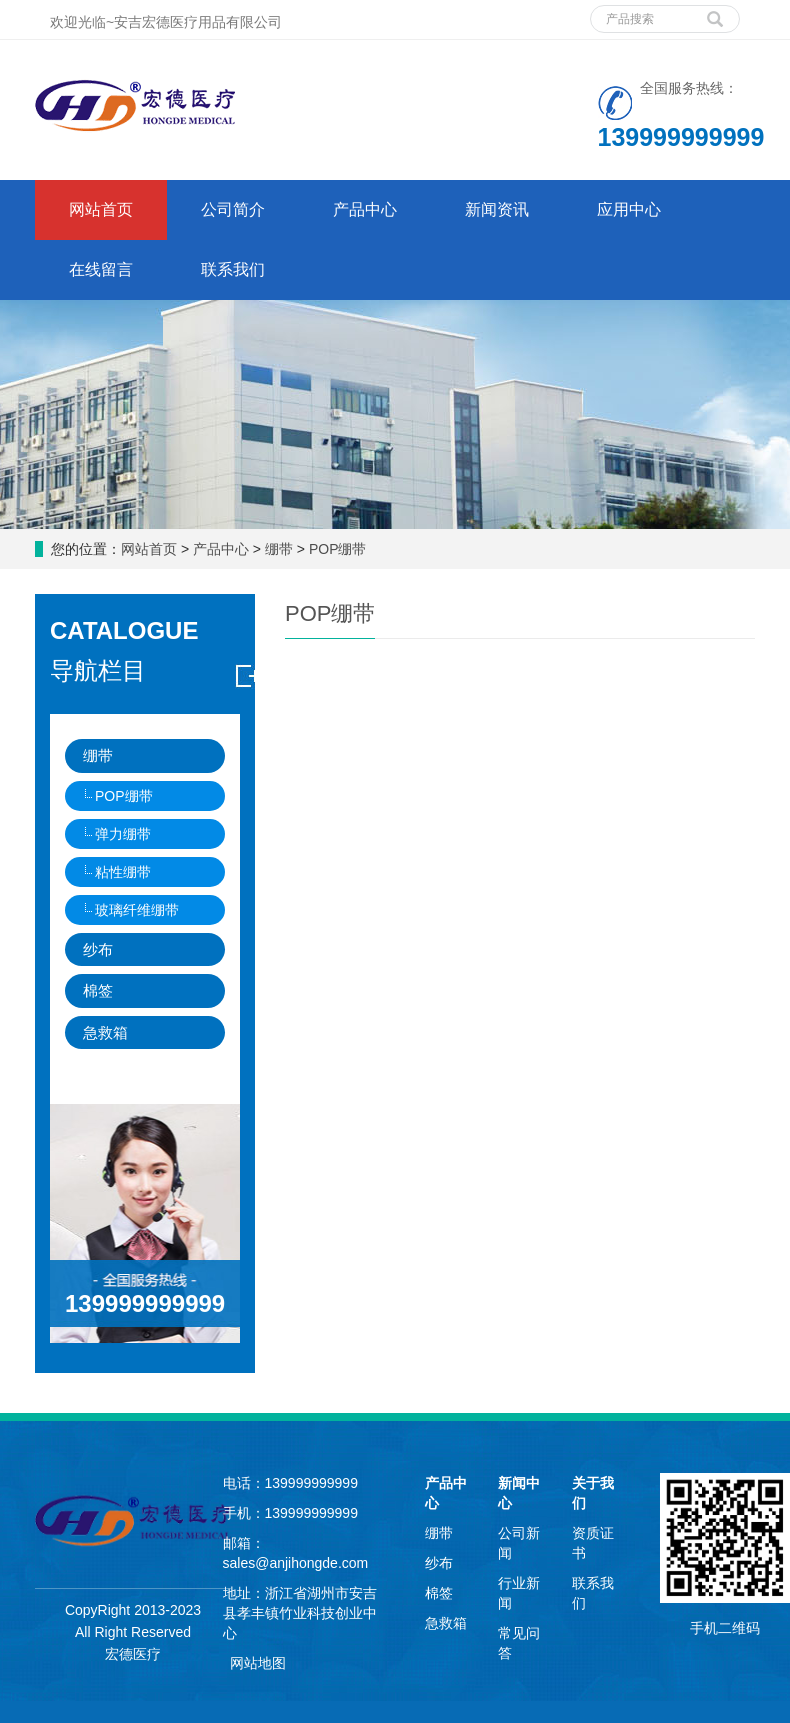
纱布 (98, 949)
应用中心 (629, 209)
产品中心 (365, 209)
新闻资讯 (497, 209)
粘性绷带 (123, 872)
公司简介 (233, 209)
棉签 (98, 990)
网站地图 (258, 1663)
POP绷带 (335, 549)
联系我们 (233, 269)
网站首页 (101, 209)
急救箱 (105, 1032)
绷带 (279, 549)
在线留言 (101, 269)
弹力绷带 (123, 834)
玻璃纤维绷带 (137, 910)
